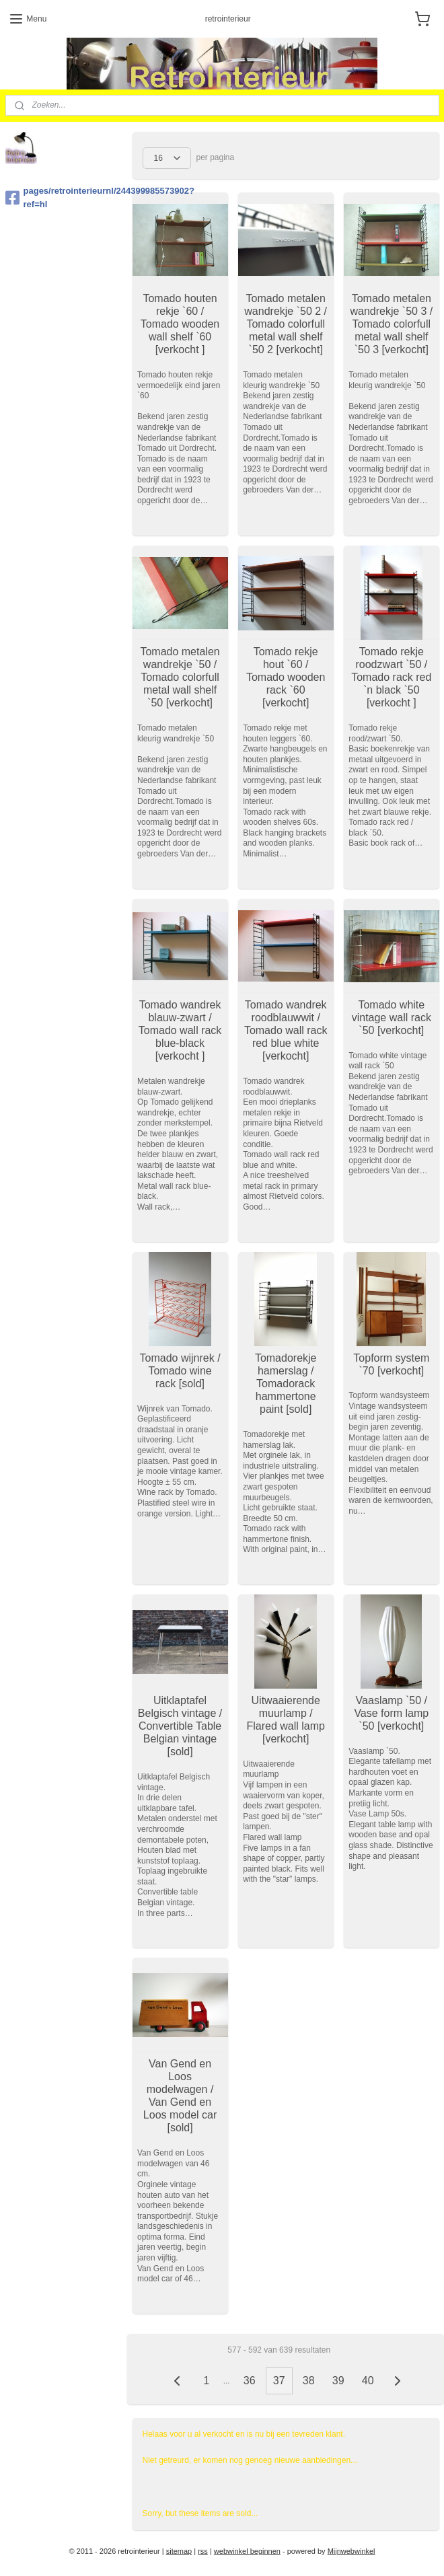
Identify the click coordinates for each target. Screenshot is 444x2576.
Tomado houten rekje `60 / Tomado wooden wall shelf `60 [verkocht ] (179, 323)
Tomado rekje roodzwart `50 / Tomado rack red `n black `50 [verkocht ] (391, 676)
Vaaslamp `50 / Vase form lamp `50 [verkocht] (391, 1712)
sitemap (179, 2551)
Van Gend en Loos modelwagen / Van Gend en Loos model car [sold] (179, 2095)
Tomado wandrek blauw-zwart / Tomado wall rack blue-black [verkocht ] (179, 1030)
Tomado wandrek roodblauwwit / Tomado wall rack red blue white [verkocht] (285, 1030)
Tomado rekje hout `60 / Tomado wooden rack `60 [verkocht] (285, 676)
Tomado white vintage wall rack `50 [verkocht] (391, 1016)
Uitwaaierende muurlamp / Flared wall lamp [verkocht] (285, 1719)
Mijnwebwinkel (351, 2551)
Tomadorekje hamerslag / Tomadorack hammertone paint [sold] (285, 1383)
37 (278, 2380)
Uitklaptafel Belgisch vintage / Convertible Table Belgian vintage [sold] (179, 1725)
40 (367, 2380)
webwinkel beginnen (247, 2551)
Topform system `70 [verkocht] (391, 1364)
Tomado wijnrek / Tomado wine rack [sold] (179, 1370)
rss (203, 2551)
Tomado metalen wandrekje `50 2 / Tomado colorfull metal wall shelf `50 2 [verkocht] (285, 323)
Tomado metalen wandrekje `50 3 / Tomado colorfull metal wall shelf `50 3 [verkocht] (391, 323)
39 (338, 2380)
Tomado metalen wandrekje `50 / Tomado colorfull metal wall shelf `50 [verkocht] (179, 676)
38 (308, 2380)
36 (249, 2380)
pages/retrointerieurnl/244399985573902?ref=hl (63, 198)
